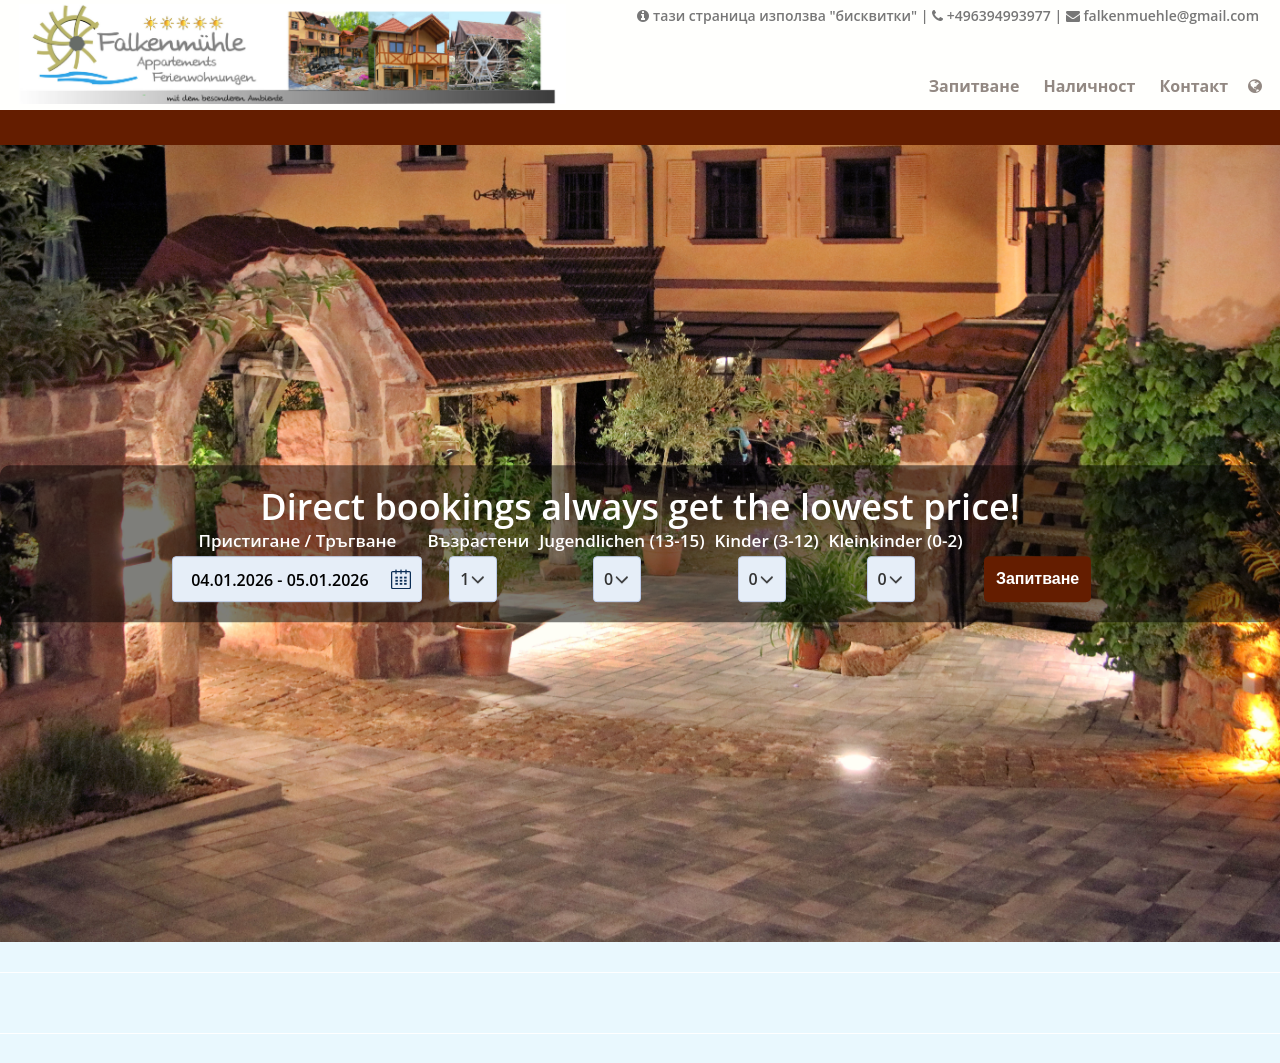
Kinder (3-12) (767, 540)
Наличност (1089, 86)
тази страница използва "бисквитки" (777, 15)
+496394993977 (991, 15)
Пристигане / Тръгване (297, 540)
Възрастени (478, 540)
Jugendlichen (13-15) (621, 540)
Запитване (974, 86)
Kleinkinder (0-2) (896, 540)
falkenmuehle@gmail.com (1162, 15)
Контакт (1193, 86)
